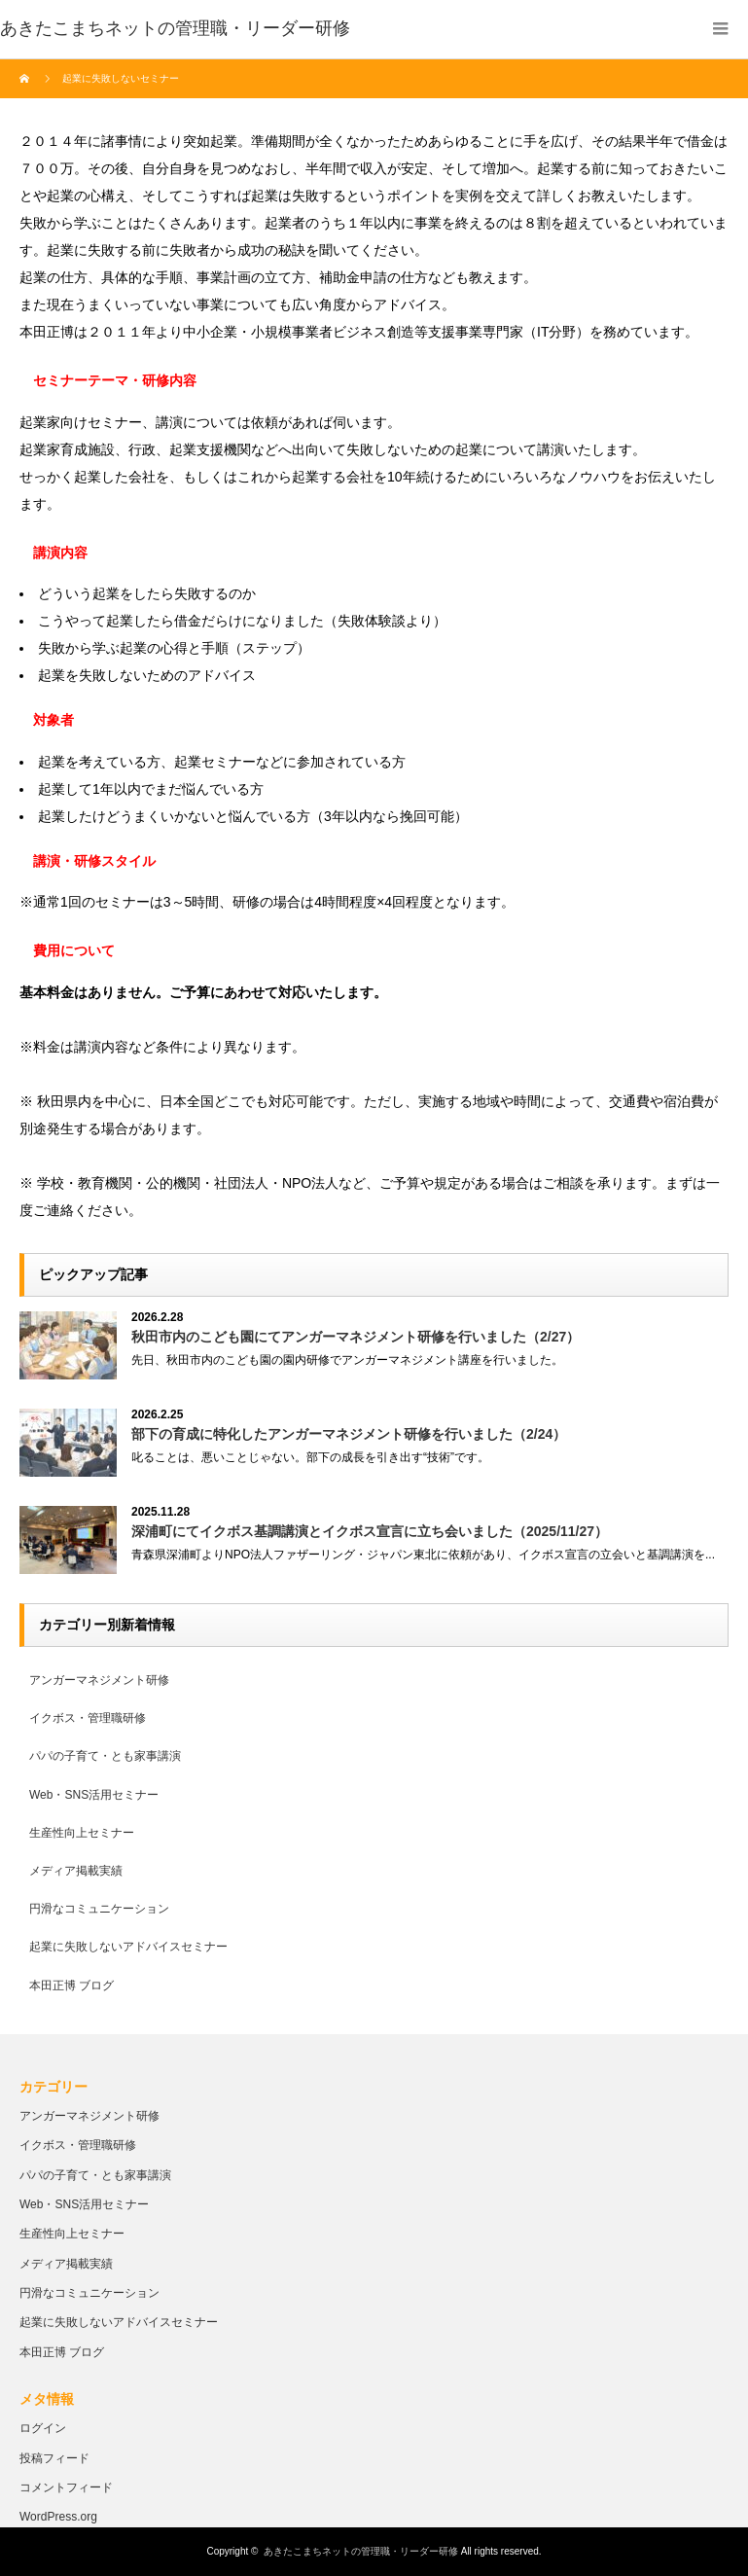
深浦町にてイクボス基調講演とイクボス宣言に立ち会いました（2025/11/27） (369, 1531)
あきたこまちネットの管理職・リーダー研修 (361, 2551)
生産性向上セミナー (81, 1833)
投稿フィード (54, 2458)
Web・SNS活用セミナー (94, 1795)
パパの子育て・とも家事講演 (105, 1756)
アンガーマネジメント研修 (99, 1680)
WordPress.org (58, 2516)
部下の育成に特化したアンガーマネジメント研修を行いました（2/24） (348, 1434)
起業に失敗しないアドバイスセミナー (128, 1946)
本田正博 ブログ (71, 1985)
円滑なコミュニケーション (99, 1908)
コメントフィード (66, 2487)
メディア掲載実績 (76, 1871)
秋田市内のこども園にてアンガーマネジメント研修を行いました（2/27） (355, 1336)
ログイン (42, 2428)
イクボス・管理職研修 (87, 1718)
